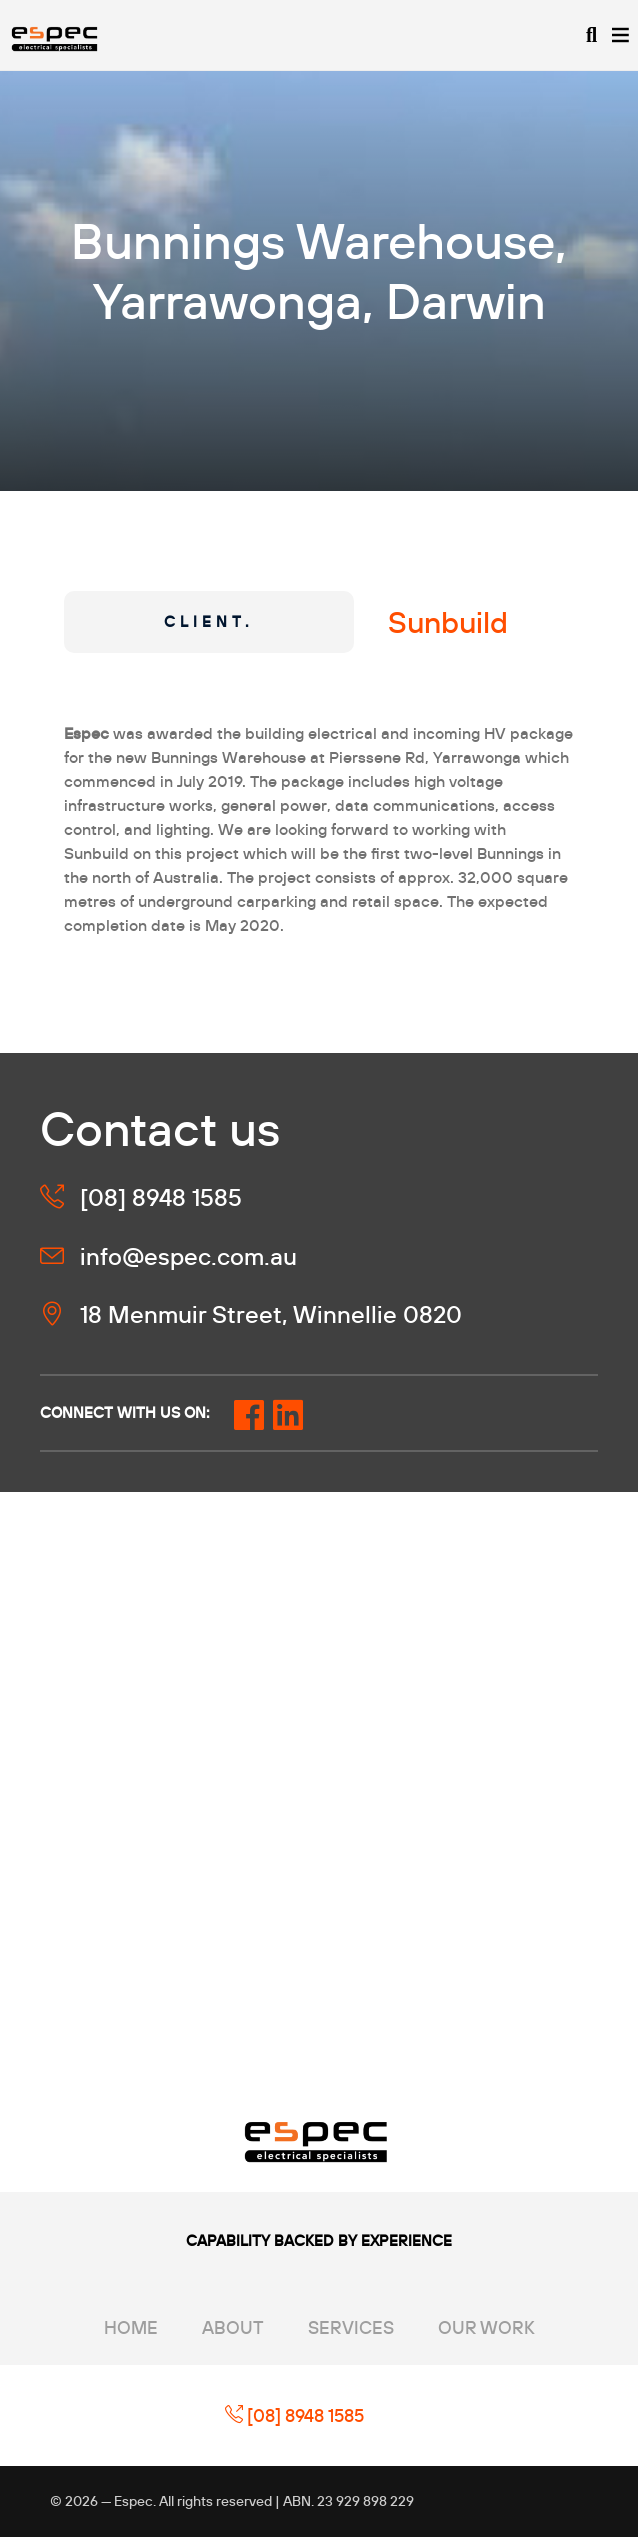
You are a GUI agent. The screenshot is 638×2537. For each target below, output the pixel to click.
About (233, 2327)
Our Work (486, 2327)
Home (131, 2327)
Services (351, 2327)
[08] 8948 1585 (294, 2415)
